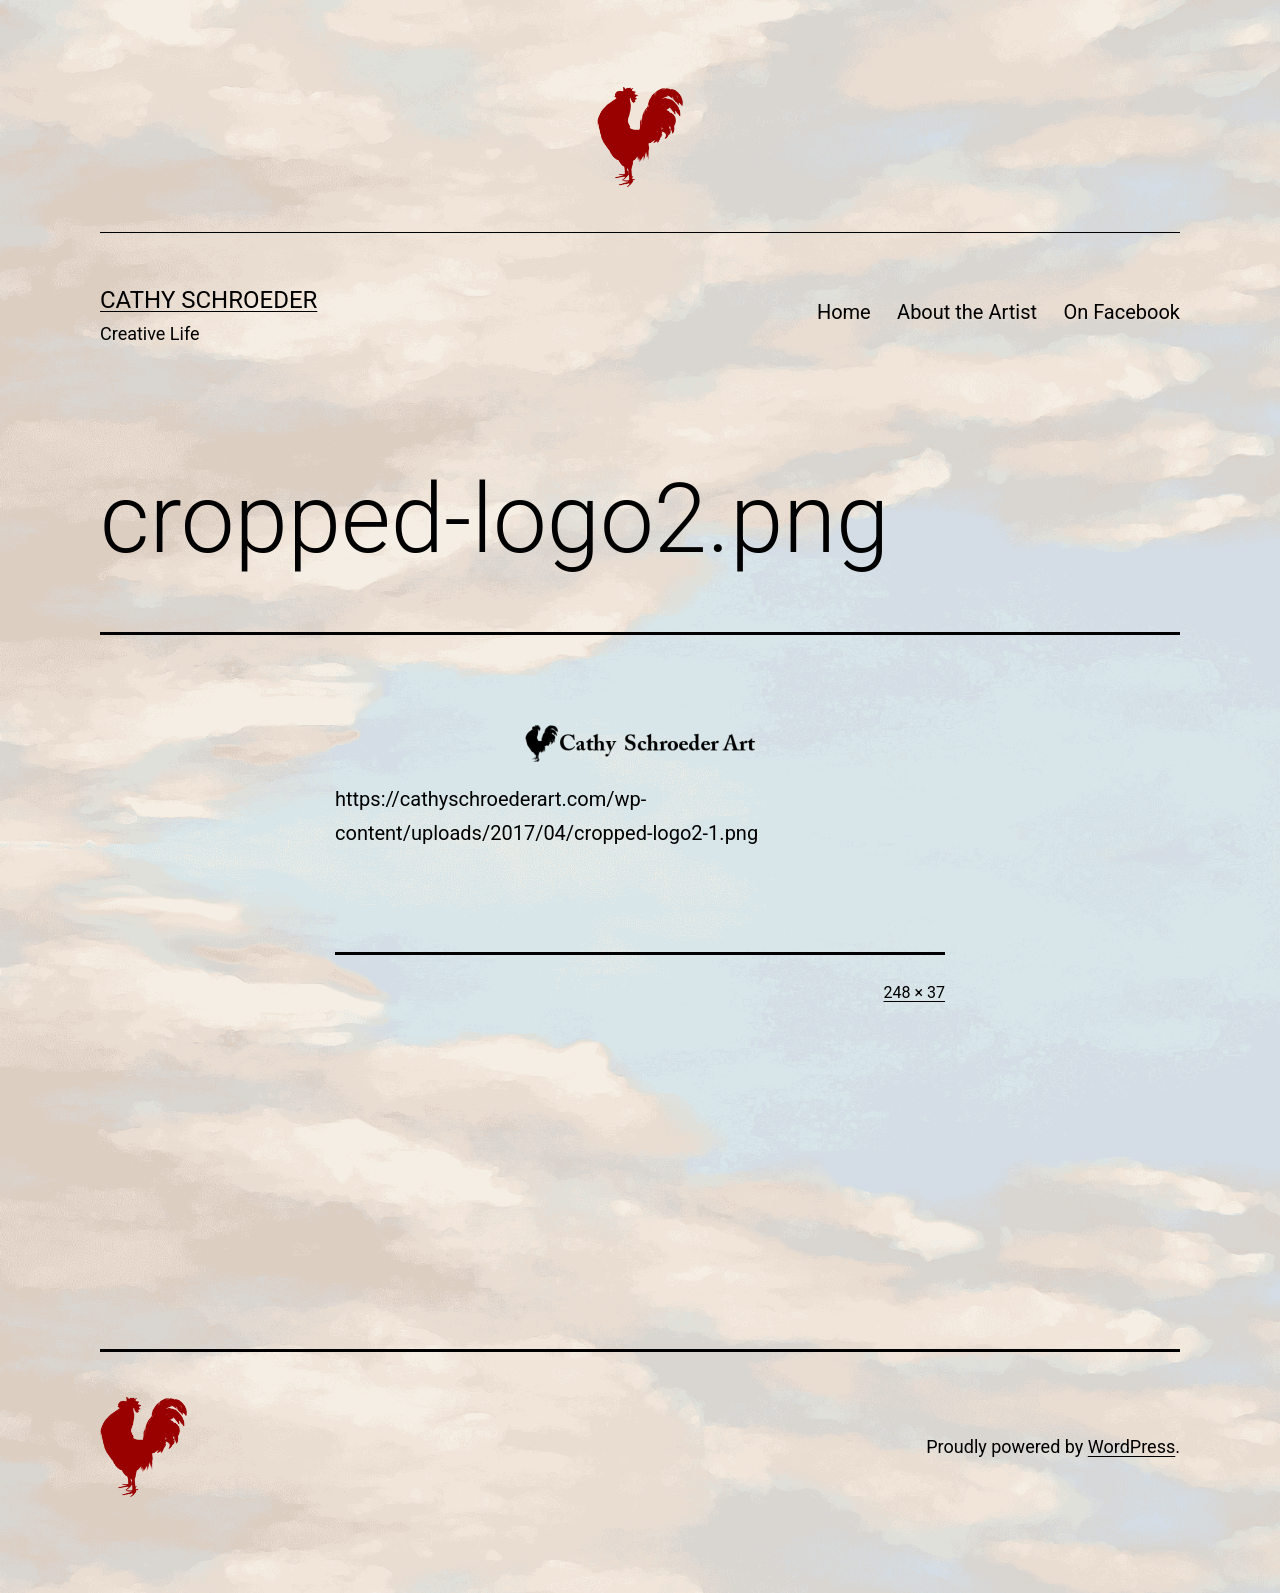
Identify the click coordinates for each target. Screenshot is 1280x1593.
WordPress (1131, 1446)
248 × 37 (914, 992)
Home (844, 312)
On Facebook (1121, 312)
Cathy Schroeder (208, 300)
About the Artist (967, 312)
